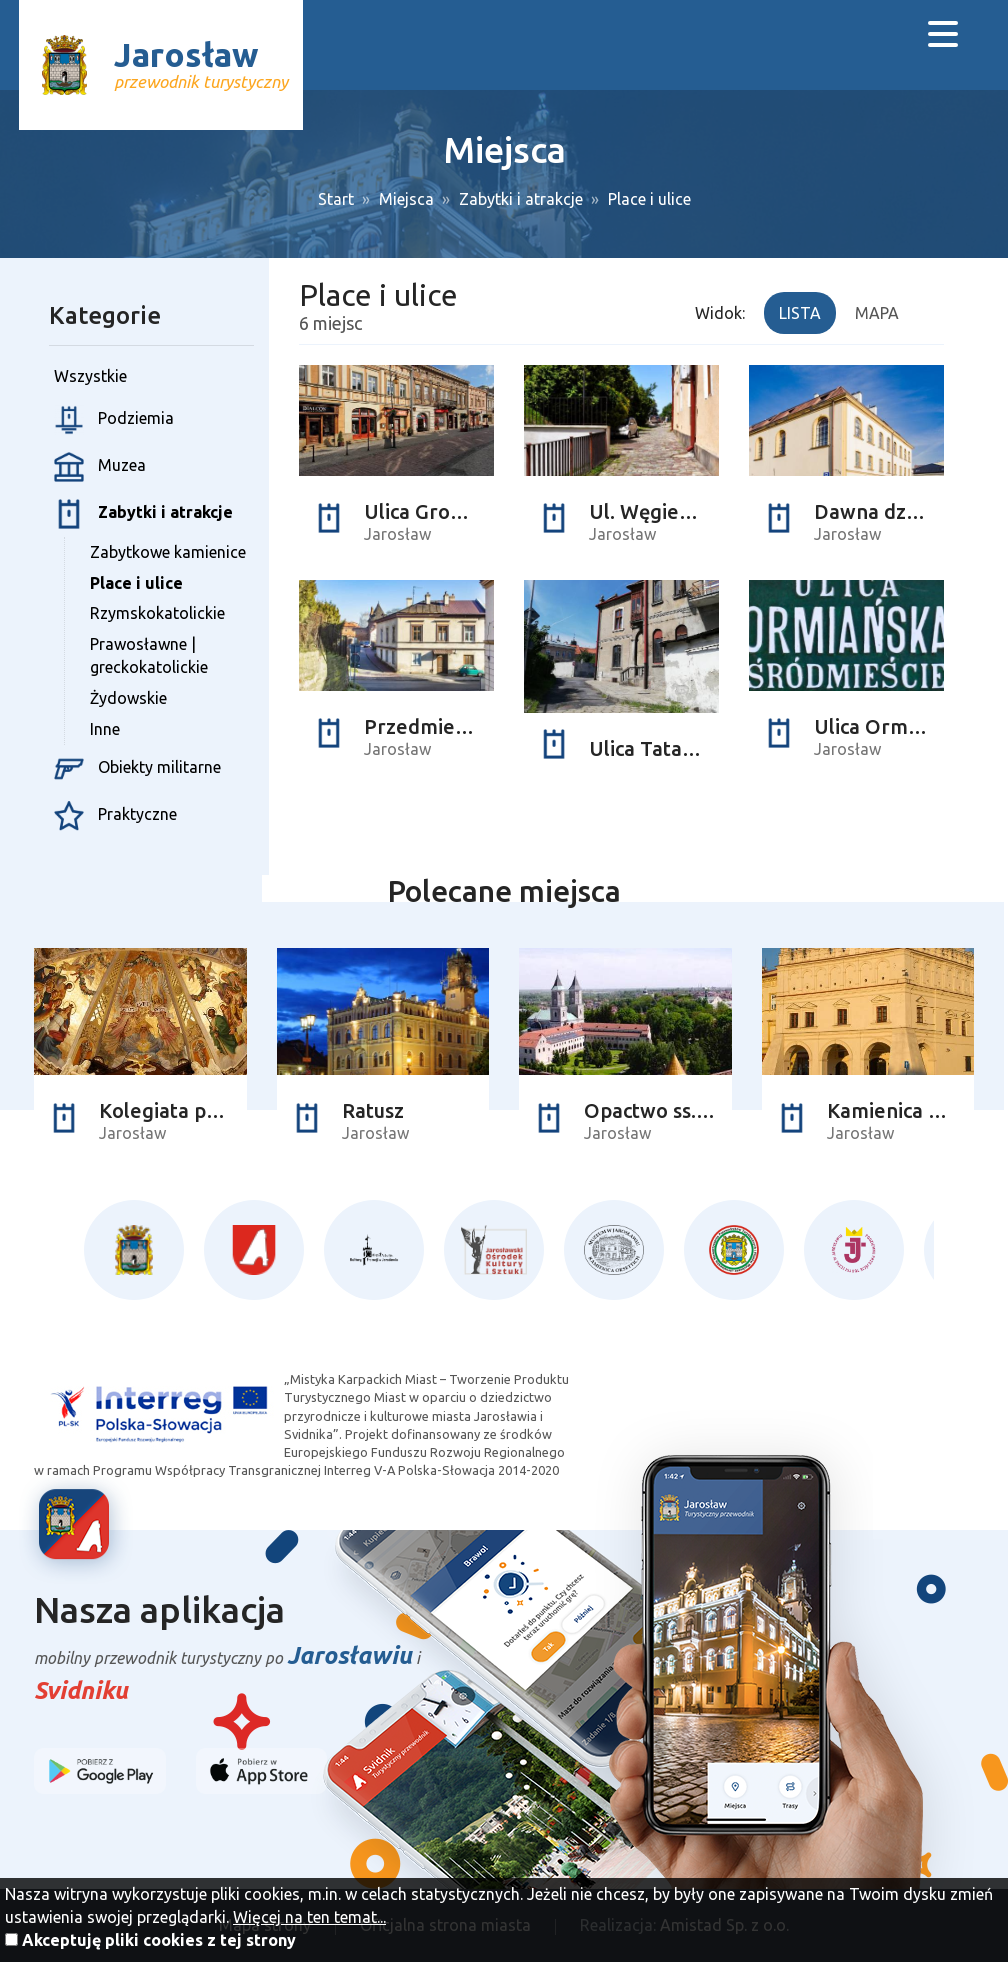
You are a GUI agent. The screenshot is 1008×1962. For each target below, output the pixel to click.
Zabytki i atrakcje (521, 199)
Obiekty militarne (137, 769)
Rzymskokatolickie (157, 613)
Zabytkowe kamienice (168, 552)
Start (336, 199)
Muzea (100, 467)
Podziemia (114, 420)
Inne (105, 729)
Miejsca (406, 199)
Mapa (877, 313)
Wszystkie (90, 376)
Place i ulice (649, 199)
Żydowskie (128, 698)
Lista (800, 313)
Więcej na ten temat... (309, 1917)
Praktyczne (115, 816)
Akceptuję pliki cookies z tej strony (159, 1940)
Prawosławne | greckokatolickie (149, 655)
